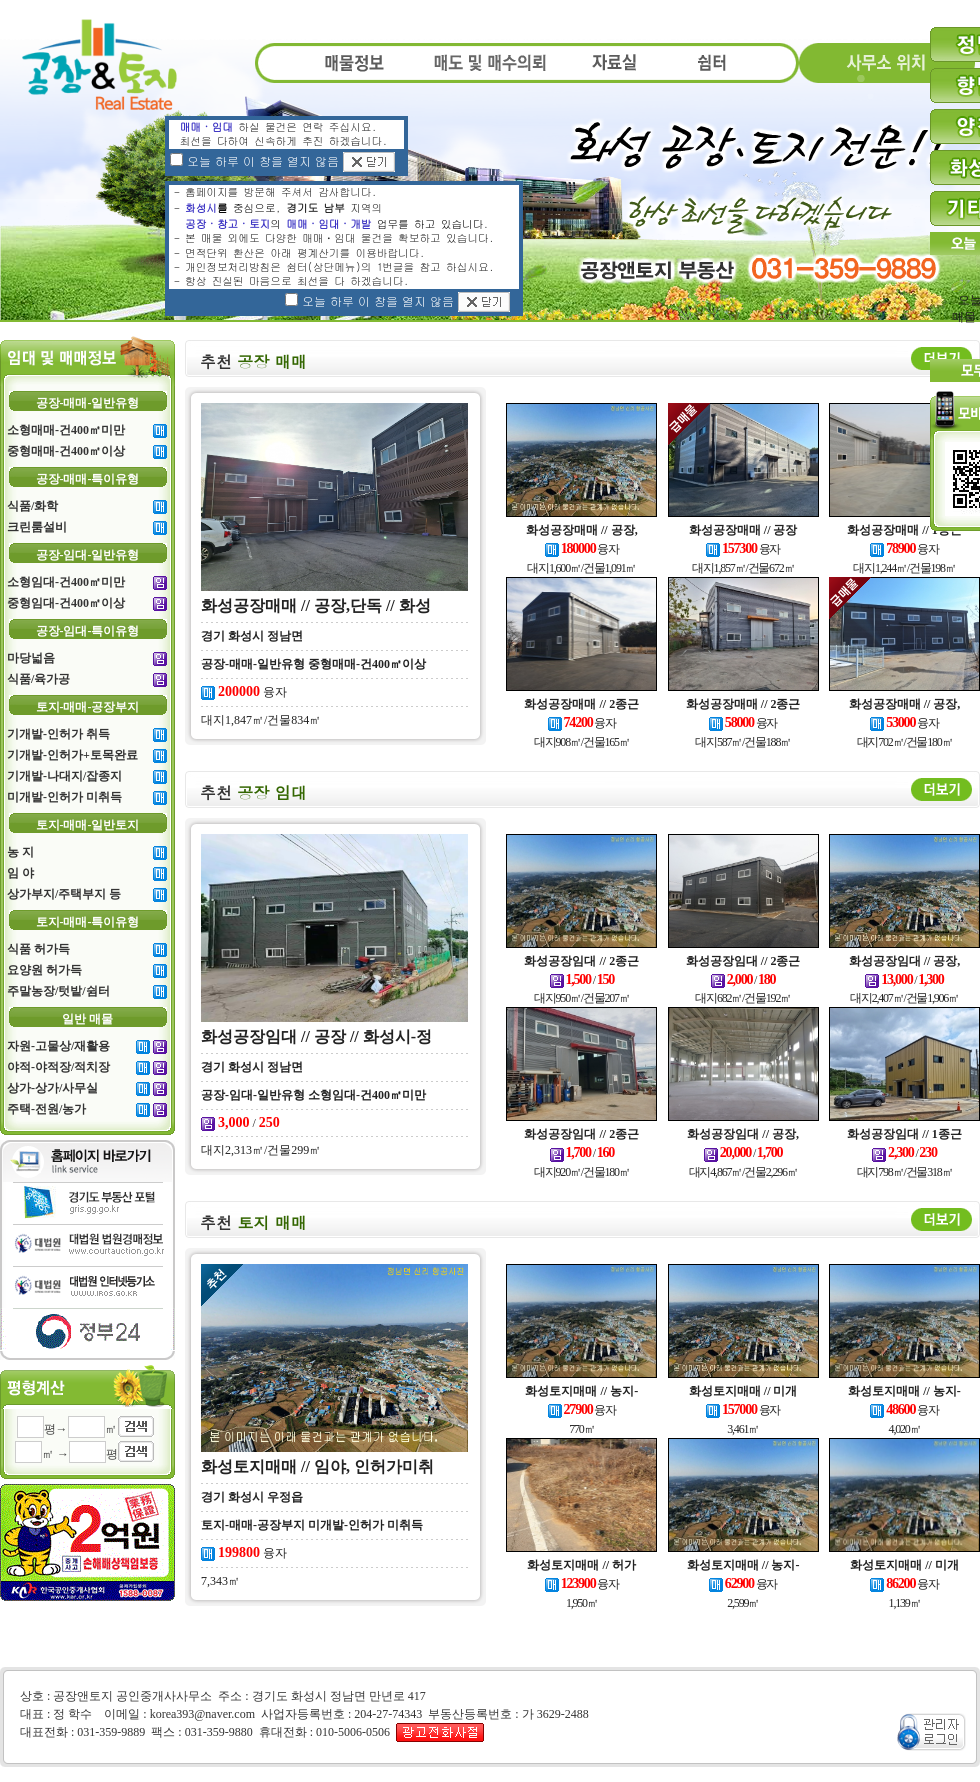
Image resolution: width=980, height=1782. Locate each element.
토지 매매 (253, 1222)
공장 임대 (253, 792)
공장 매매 (253, 361)
